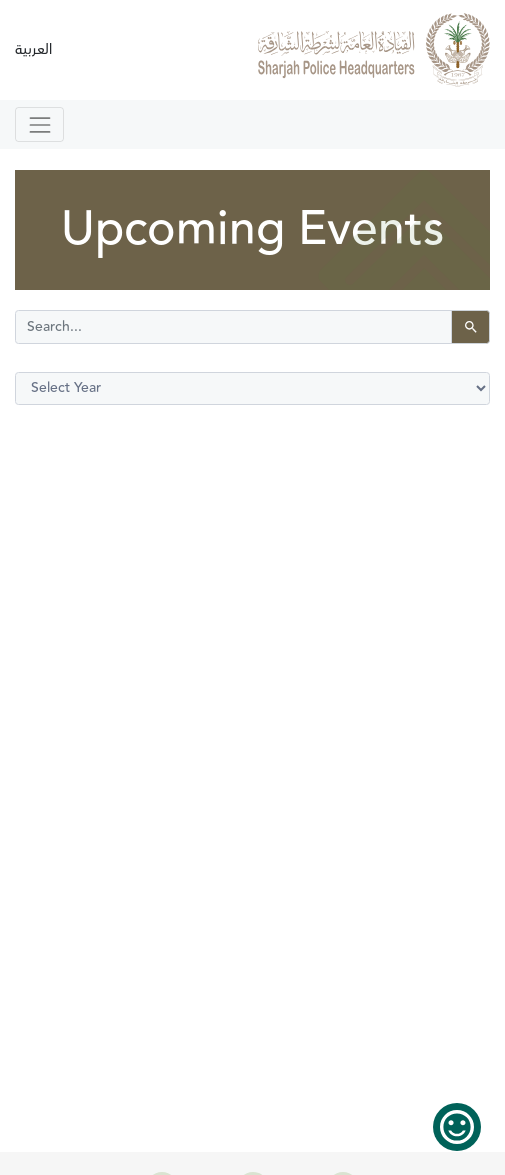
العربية (33, 50)
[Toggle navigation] (39, 124)
